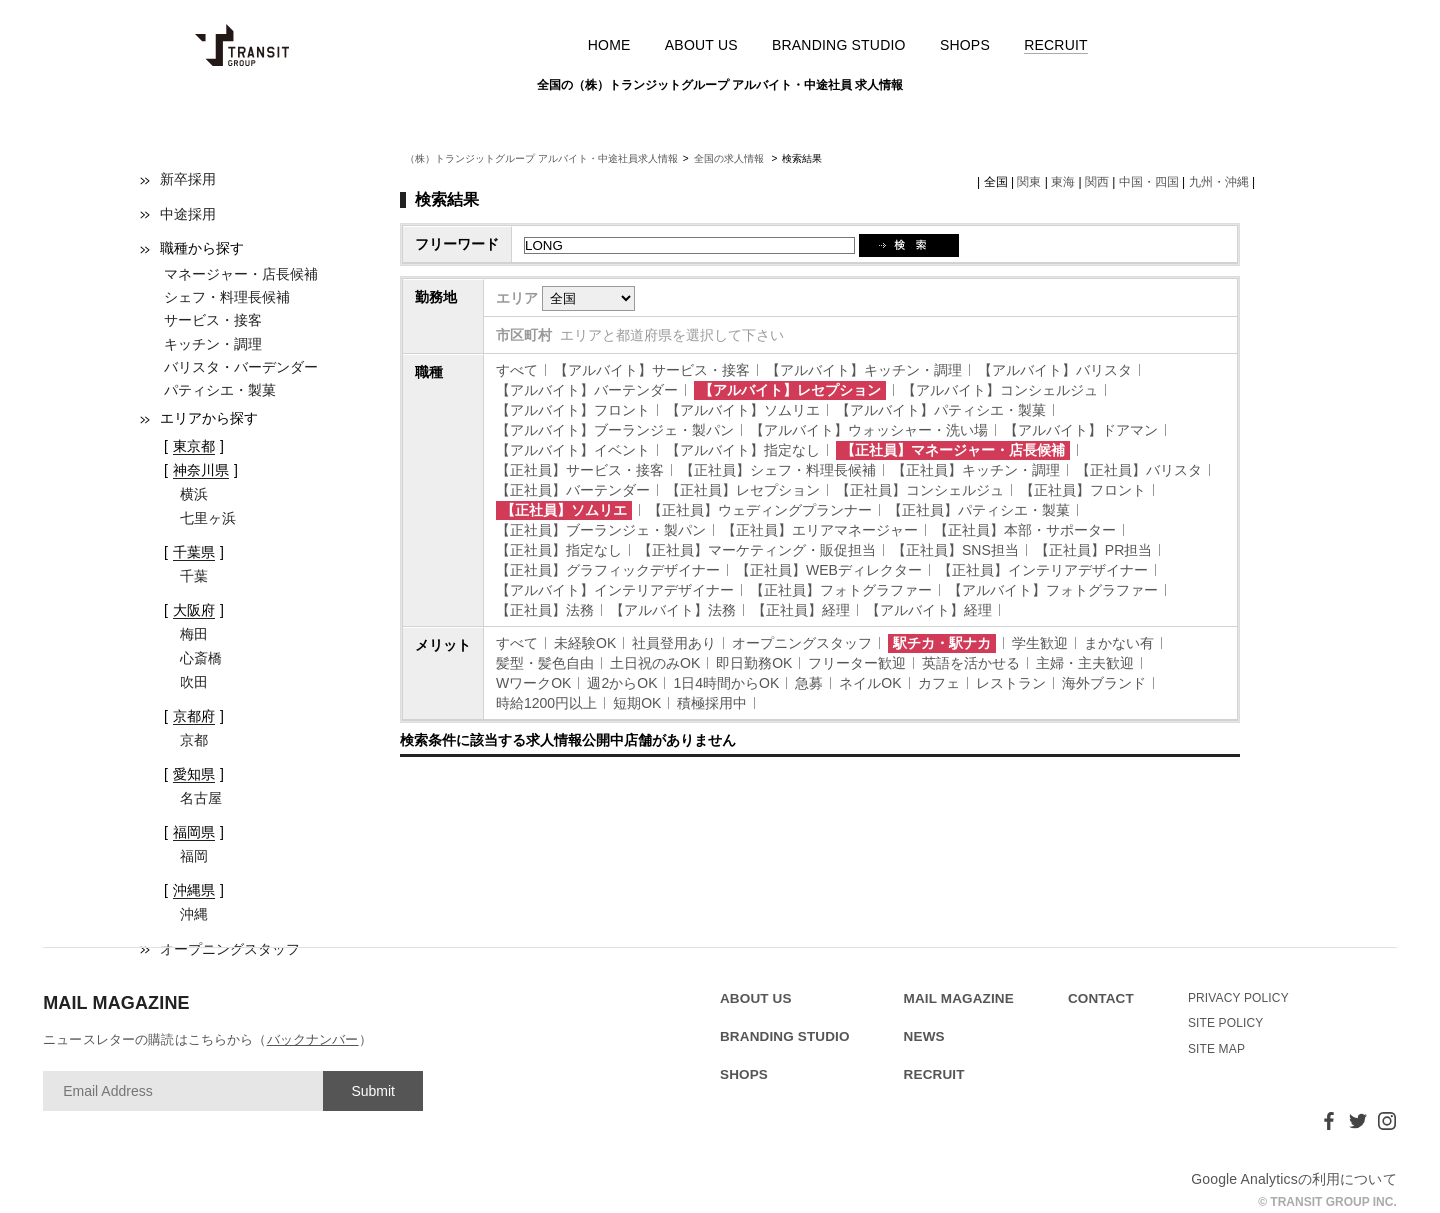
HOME (609, 45)
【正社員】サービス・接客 (580, 470)
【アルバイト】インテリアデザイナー (615, 590)
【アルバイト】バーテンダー (587, 390)
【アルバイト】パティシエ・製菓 (941, 410)
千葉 (194, 576)
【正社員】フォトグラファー (841, 590)
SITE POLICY (1226, 1023)
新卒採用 (188, 179)
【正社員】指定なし (559, 550)
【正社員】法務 (545, 610)
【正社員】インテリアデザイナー (1043, 570)
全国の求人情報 (730, 158)
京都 (194, 740)
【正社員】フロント (1083, 490)
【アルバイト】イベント (573, 450)
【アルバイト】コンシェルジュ (1000, 390)
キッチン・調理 (213, 344)
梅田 (194, 634)
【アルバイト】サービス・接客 (652, 370)
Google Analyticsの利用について (1294, 1179)
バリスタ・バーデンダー (241, 367)
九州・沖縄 (1219, 182)
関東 (1029, 182)
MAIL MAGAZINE (959, 998)
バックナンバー (313, 1039)
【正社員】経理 (801, 610)
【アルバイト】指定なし (743, 450)
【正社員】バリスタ (1139, 470)
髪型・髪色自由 (545, 663)
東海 (1063, 182)
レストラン (1011, 683)
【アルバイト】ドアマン (1081, 430)
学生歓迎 (1040, 643)
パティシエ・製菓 (220, 390)
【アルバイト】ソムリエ (743, 410)
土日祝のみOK (655, 663)
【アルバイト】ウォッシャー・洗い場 (869, 430)
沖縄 (194, 914)
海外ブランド (1104, 683)
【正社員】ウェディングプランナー (760, 510)
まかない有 (1119, 643)
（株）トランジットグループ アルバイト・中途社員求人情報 (541, 158)
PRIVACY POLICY (1238, 998)
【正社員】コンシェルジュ (920, 490)
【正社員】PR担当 (1093, 550)
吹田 (194, 682)
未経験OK (585, 643)
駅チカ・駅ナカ (942, 643)
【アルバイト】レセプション (790, 390)
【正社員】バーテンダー (573, 490)
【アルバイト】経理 (929, 610)
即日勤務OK (754, 663)
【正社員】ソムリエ (564, 510)
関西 (1097, 182)
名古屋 (201, 798)
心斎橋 (201, 658)
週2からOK (622, 683)
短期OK (637, 703)
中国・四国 (1149, 182)
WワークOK (533, 683)
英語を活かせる (971, 663)
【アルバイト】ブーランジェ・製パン (615, 430)
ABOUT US (701, 45)
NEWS (924, 1036)
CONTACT (1101, 998)
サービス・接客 (213, 320)
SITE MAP (1216, 1049)
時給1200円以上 (546, 703)
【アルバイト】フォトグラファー (1053, 590)
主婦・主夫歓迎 (1085, 663)
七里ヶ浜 (208, 518)
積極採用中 (712, 703)
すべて (517, 370)
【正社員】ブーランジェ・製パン (601, 530)
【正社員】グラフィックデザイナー (608, 570)
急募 (809, 683)
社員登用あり (674, 643)
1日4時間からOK (726, 683)
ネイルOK (870, 683)
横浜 (194, 494)
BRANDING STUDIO (839, 45)
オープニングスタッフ (802, 643)
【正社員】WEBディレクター (829, 570)
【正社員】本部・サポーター (1025, 530)
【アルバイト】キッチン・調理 (864, 370)
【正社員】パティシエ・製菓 (979, 510)
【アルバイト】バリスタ (1055, 370)
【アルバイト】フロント (573, 410)
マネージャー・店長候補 (241, 274)
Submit (373, 1091)
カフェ (939, 683)
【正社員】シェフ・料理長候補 (778, 470)
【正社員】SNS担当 (955, 550)
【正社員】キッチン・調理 (976, 470)
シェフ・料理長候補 (227, 297)
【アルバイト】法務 (673, 610)
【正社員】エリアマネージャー (820, 530)
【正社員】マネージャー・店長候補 (953, 450)
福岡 (194, 856)
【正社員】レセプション (743, 490)
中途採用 (188, 214)
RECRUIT (1056, 45)
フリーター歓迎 (857, 663)
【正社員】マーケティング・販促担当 (757, 550)
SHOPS (965, 45)
